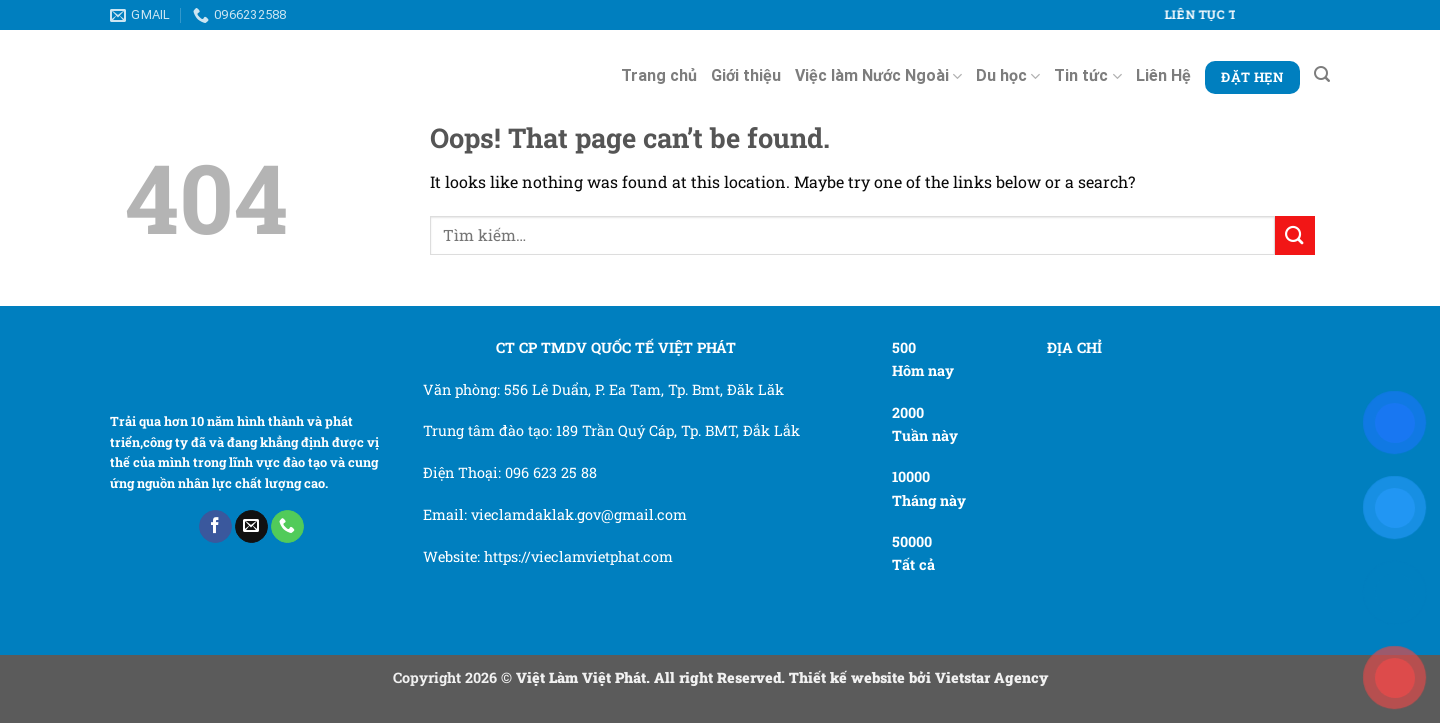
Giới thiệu (746, 75)
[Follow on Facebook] (215, 527)
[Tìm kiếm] (1322, 74)
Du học (1008, 76)
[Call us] (287, 527)
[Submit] (1295, 235)
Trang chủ (659, 75)
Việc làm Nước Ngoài (878, 76)
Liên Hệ (1163, 75)
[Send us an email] (251, 527)
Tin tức (1087, 76)
